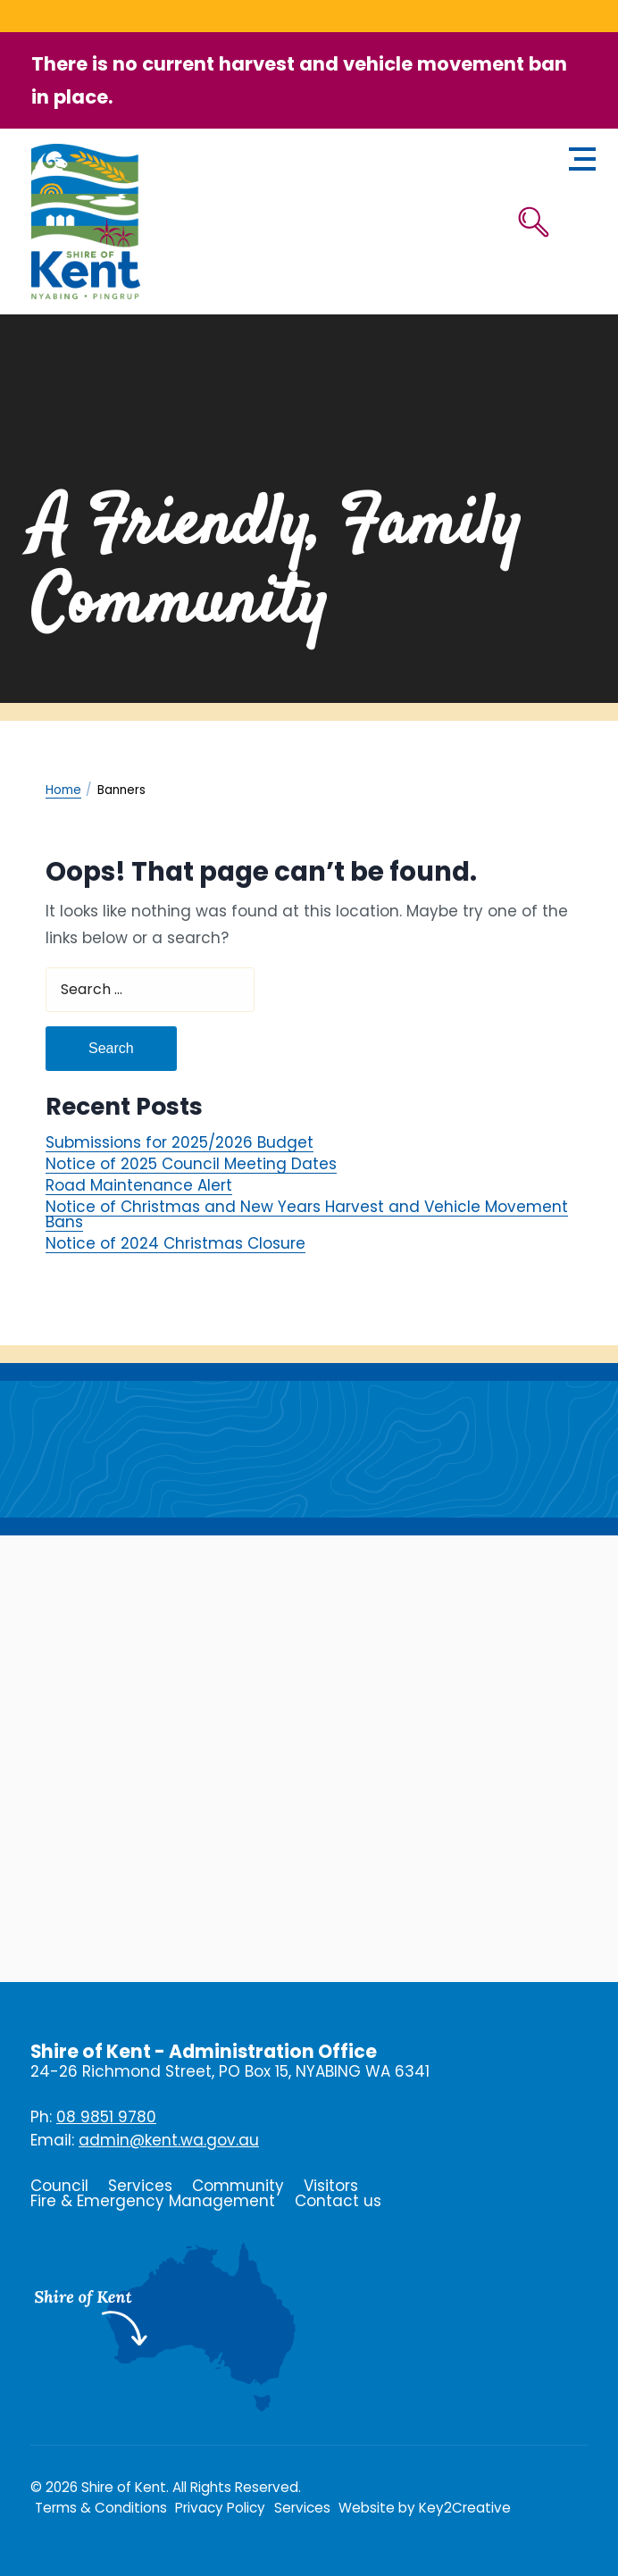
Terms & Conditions (101, 2507)
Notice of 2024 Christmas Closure (175, 1243)
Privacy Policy (220, 2507)
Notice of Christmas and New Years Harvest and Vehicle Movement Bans (307, 1214)
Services (140, 2185)
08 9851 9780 (106, 2117)
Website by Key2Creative (424, 2507)
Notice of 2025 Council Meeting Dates (191, 1164)
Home (63, 790)
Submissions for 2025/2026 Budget (179, 1143)
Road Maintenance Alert (139, 1185)
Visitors (331, 2185)
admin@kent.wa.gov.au (169, 2140)
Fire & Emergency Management (152, 2201)
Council (59, 2185)
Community (238, 2185)
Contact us (338, 2201)
